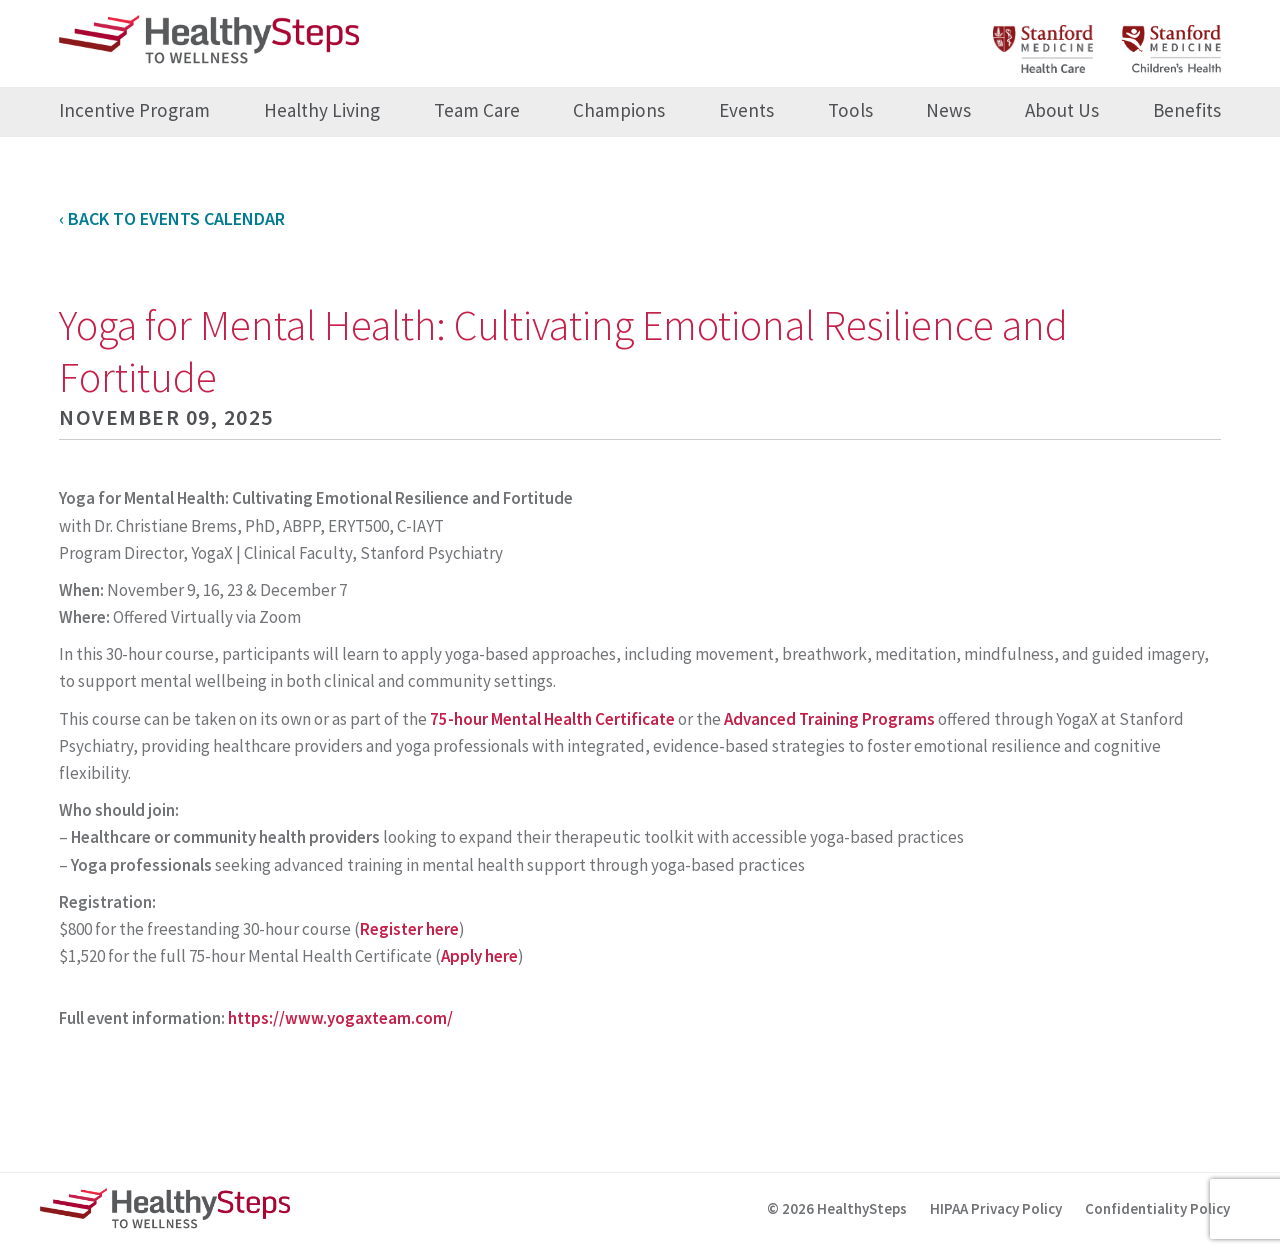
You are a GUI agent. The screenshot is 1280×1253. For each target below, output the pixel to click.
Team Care (477, 110)
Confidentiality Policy (1157, 1208)
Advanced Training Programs (829, 719)
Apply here (479, 956)
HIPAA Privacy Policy (996, 1208)
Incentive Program (134, 110)
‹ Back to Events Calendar (172, 218)
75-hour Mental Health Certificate (552, 719)
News (948, 110)
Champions (619, 110)
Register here (409, 929)
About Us (1062, 110)
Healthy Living (322, 110)
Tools (850, 110)
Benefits (1187, 110)
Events (746, 110)
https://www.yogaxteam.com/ (340, 1018)
